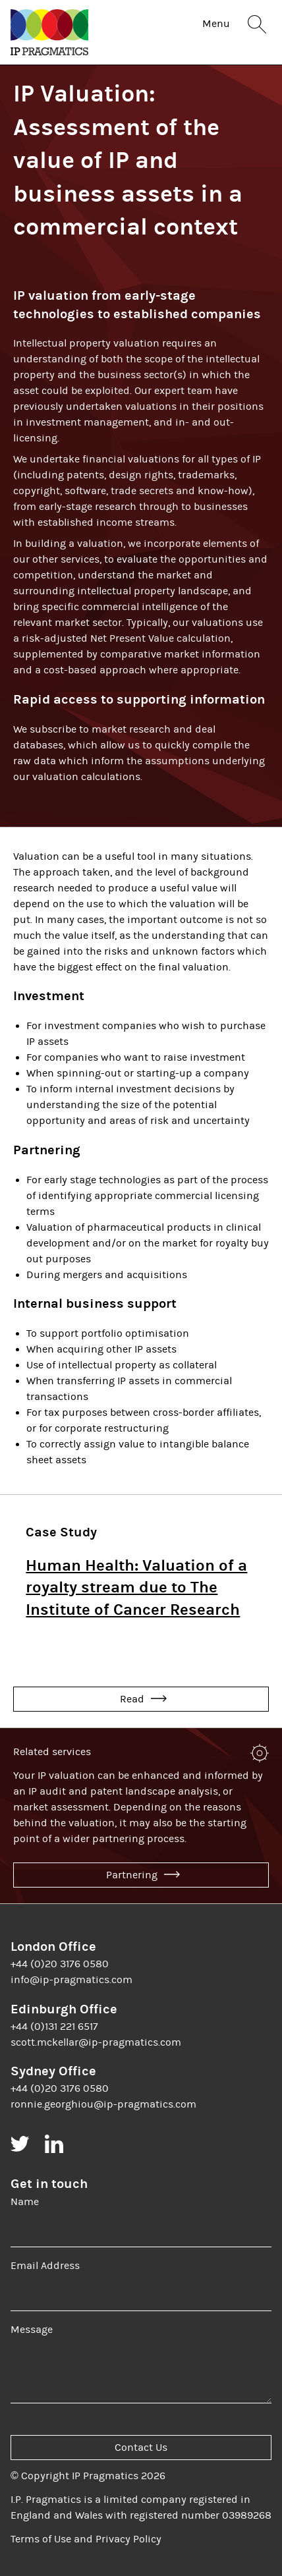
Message (32, 2330)
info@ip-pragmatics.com (71, 1980)
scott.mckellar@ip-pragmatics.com (96, 2042)
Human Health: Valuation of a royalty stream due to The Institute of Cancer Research (136, 1587)
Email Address (45, 2266)
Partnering (143, 1875)
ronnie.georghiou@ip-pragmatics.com (103, 2104)
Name (25, 2202)
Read (143, 1699)
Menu (216, 24)
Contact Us (141, 2447)
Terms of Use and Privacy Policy (86, 2539)
